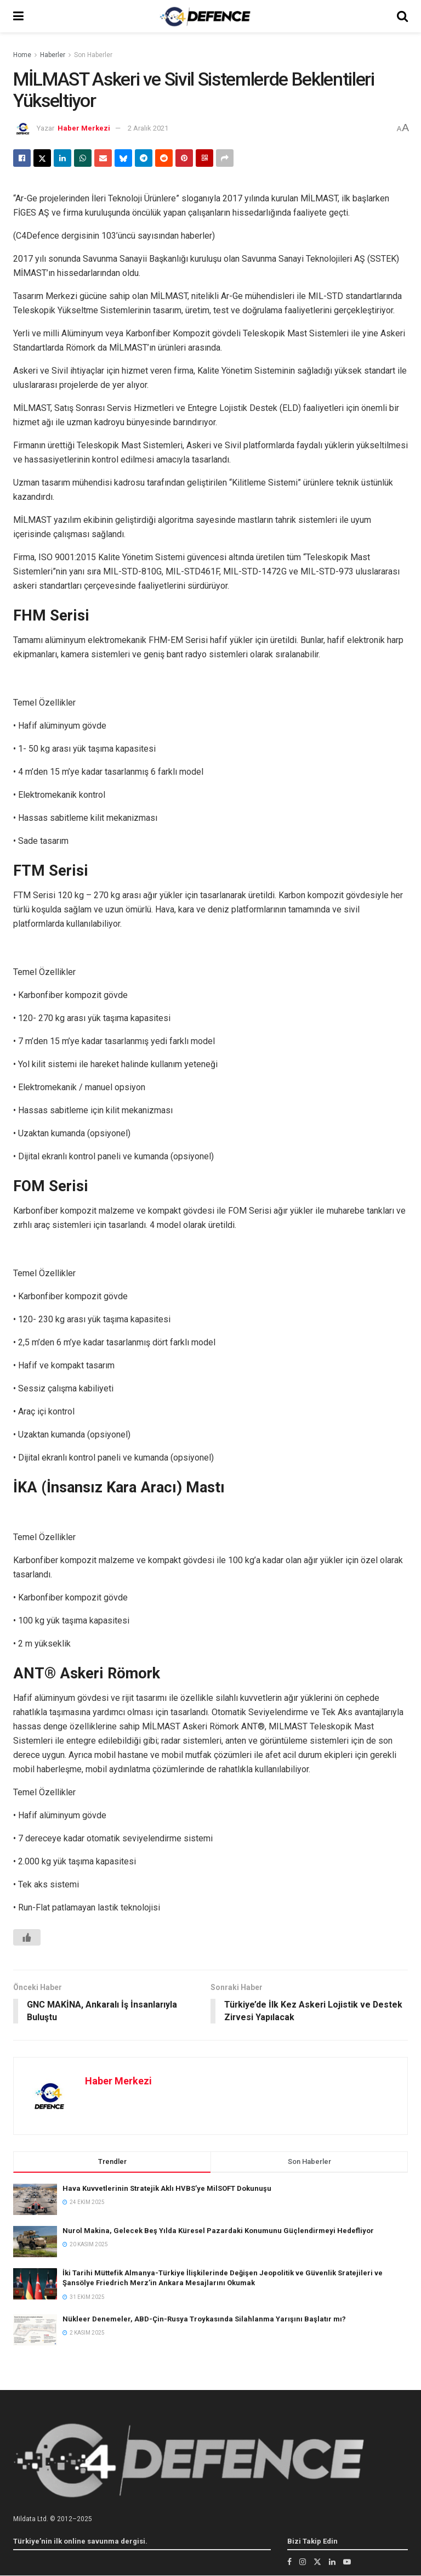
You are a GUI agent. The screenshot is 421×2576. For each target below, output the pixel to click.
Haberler (52, 55)
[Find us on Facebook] (289, 2562)
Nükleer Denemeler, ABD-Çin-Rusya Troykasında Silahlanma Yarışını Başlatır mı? (204, 2319)
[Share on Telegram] (143, 158)
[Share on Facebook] (22, 158)
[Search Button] (402, 16)
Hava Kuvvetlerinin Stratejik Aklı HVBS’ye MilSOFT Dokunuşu (166, 2188)
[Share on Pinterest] (184, 158)
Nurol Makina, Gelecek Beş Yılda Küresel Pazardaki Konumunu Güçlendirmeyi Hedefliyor (218, 2230)
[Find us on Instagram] (302, 2562)
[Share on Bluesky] (123, 158)
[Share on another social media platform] (225, 158)
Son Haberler (93, 55)
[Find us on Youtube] (347, 2562)
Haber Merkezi (84, 128)
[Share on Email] (103, 158)
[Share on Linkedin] (62, 158)
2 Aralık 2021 (148, 128)
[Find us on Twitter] (317, 2562)
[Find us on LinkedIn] (332, 2562)
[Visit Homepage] (205, 16)
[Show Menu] (18, 16)
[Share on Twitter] (42, 158)
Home (22, 55)
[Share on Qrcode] (204, 158)
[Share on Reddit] (164, 158)
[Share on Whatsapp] (83, 158)
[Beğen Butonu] (27, 1937)
